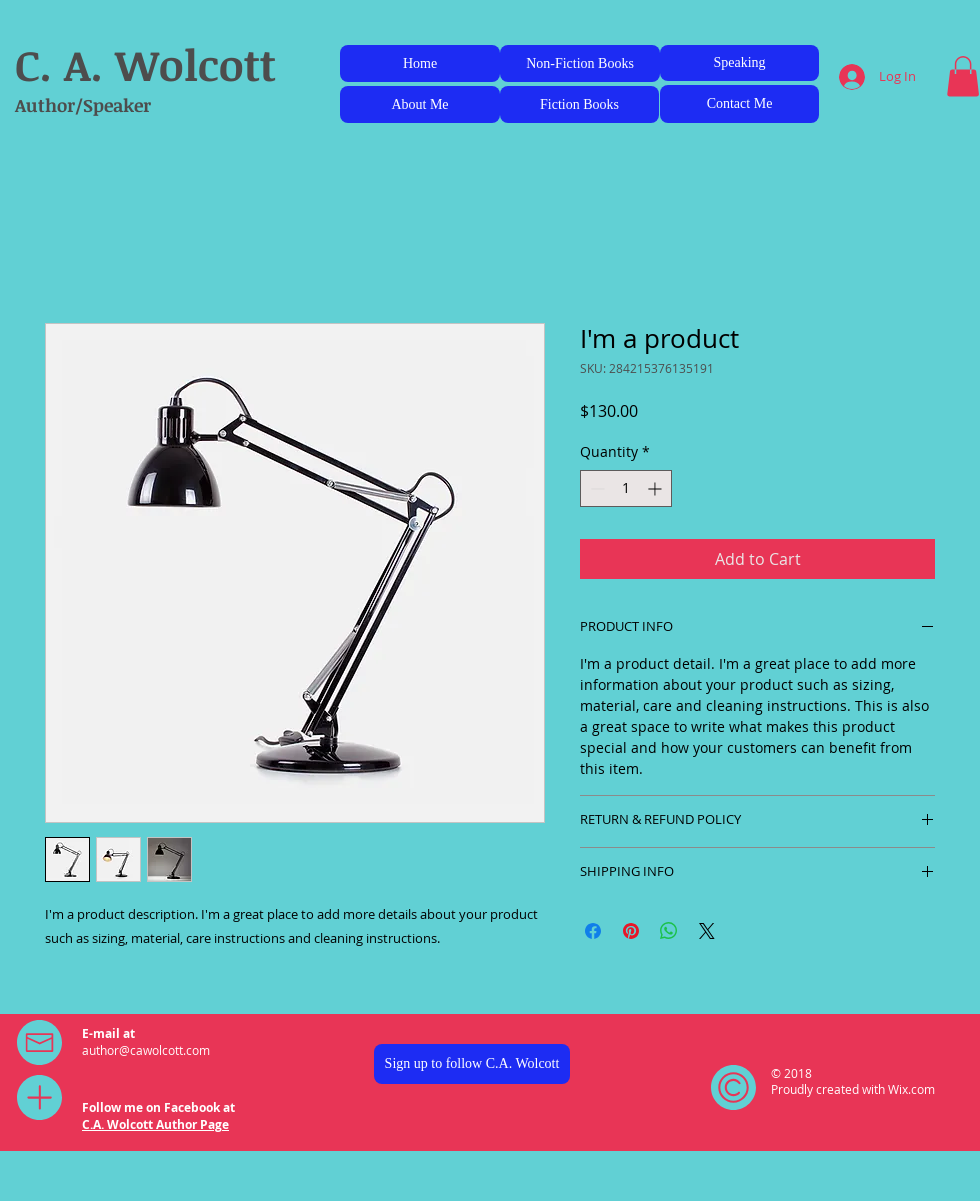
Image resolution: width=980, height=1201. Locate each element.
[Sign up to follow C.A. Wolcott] (472, 1064)
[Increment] (656, 488)
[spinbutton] (626, 488)
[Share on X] (707, 931)
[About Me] (420, 104)
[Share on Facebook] (593, 931)
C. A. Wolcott (145, 64)
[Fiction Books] (579, 104)
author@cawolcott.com (146, 1050)
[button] (963, 76)
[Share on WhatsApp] (669, 931)
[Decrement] (595, 488)
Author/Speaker (83, 105)
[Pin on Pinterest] (631, 931)
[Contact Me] (739, 104)
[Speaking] (739, 63)
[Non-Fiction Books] (580, 63)
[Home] (420, 63)
